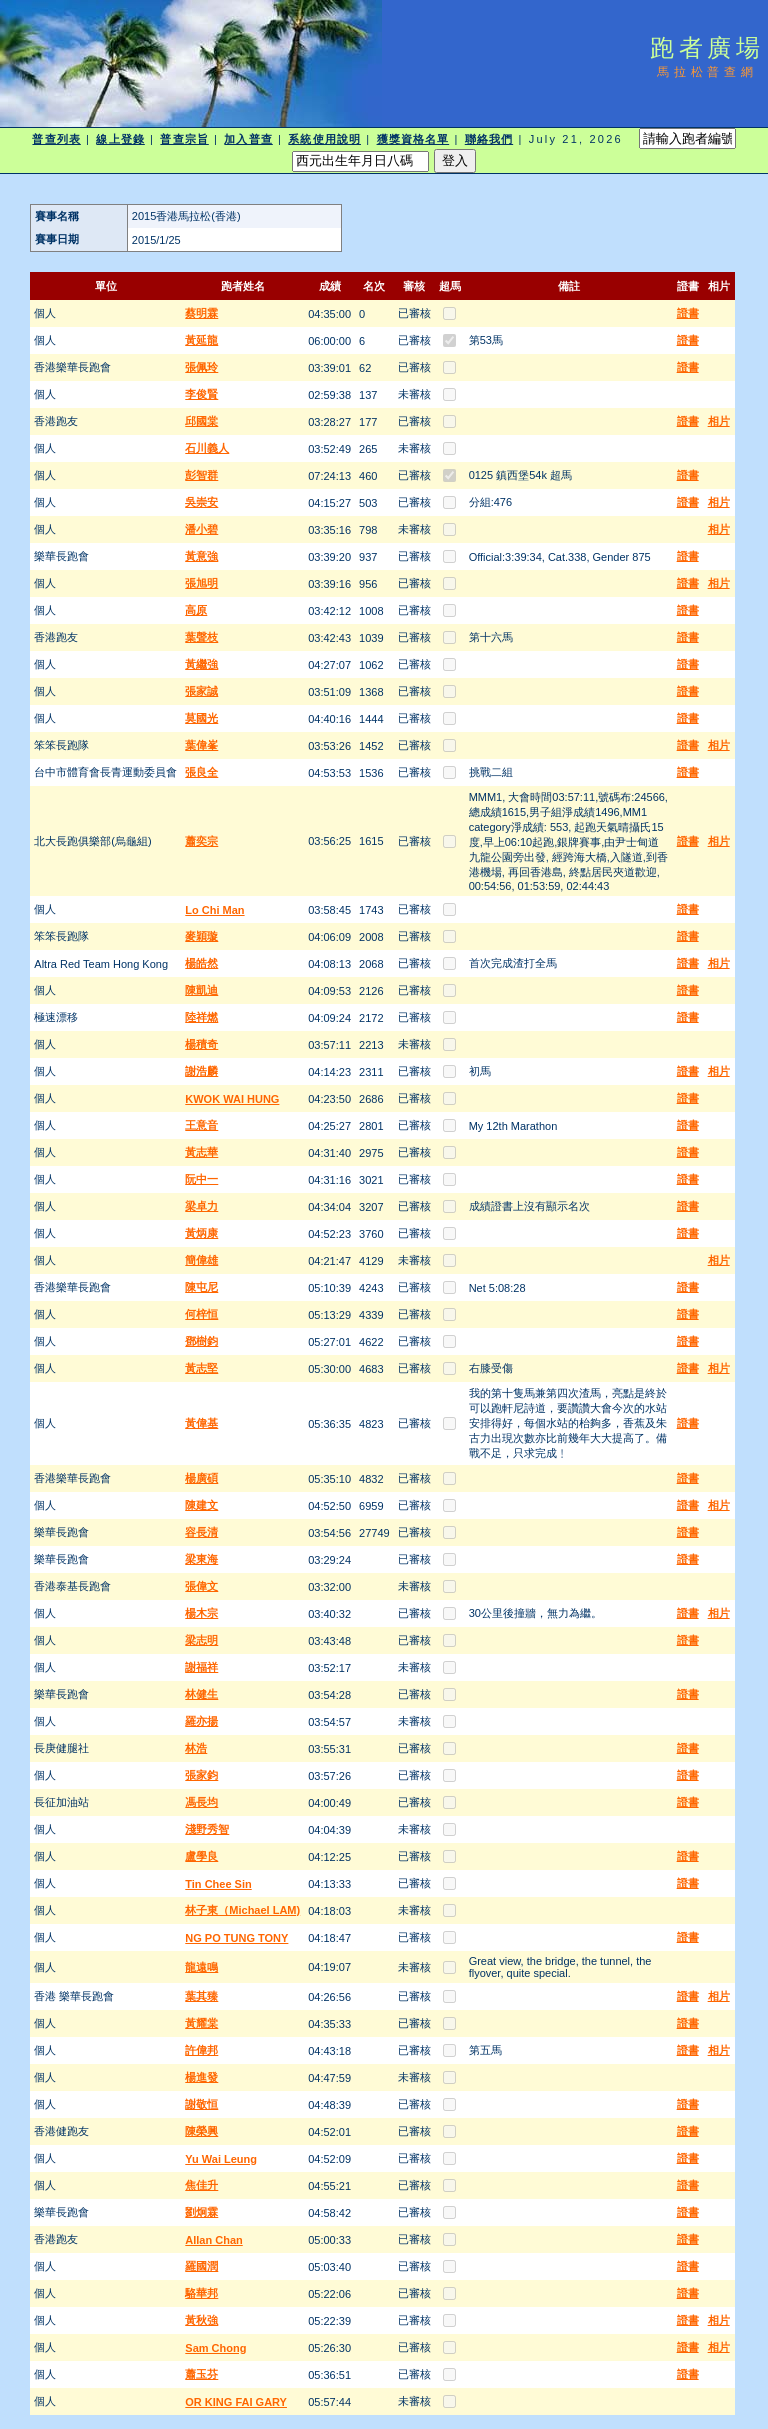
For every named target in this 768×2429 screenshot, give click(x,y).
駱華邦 (201, 2293)
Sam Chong (215, 2348)
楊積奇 (201, 1044)
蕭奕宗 (201, 841)
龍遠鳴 (201, 1967)
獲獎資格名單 (413, 139)
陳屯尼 (201, 1287)
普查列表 (56, 139)
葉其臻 (201, 1996)
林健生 (201, 1694)
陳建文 (201, 1505)
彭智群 (201, 475)
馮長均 (201, 1802)
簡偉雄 (201, 1260)
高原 (196, 610)
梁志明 (201, 1640)
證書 (688, 313)
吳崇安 (201, 502)
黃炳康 (201, 1233)
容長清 (201, 1532)
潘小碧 (201, 529)
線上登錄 (120, 139)
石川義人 (207, 448)
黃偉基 (201, 1423)
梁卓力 (201, 1206)
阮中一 (201, 1179)
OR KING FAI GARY (236, 2402)
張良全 (201, 772)
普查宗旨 (184, 139)
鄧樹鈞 (201, 1341)
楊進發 (201, 2077)
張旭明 (201, 583)
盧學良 (201, 1856)
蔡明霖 (201, 313)
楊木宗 (201, 1613)
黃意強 (201, 556)
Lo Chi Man (214, 910)
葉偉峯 (201, 745)
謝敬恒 (201, 2104)
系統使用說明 (324, 139)
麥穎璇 (201, 936)
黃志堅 (201, 1368)
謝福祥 (201, 1667)
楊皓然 (201, 963)
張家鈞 (201, 1775)
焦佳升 (201, 2185)
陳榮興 (201, 2131)
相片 (719, 421)
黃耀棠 (201, 2023)
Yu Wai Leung (221, 2159)
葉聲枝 (201, 637)
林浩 (196, 1748)
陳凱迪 (201, 990)
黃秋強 (201, 2320)
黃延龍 (201, 340)
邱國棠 (201, 421)
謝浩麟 (201, 1071)
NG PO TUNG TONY (236, 1938)
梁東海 (201, 1559)
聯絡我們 (489, 139)
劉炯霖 (201, 2212)
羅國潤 (201, 2266)
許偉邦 (201, 2050)
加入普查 (248, 139)
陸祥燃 (201, 1017)
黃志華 (201, 1152)
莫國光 (201, 718)
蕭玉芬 (201, 2374)
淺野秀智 (207, 1829)
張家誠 (201, 691)
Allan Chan (213, 2240)
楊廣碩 (201, 1478)
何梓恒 (201, 1314)
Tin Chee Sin (218, 1884)
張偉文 (201, 1586)
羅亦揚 (201, 1721)
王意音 (201, 1125)
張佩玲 (201, 367)
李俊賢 (201, 394)
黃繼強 (201, 664)
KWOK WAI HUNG (232, 1099)
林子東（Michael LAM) (242, 1910)
